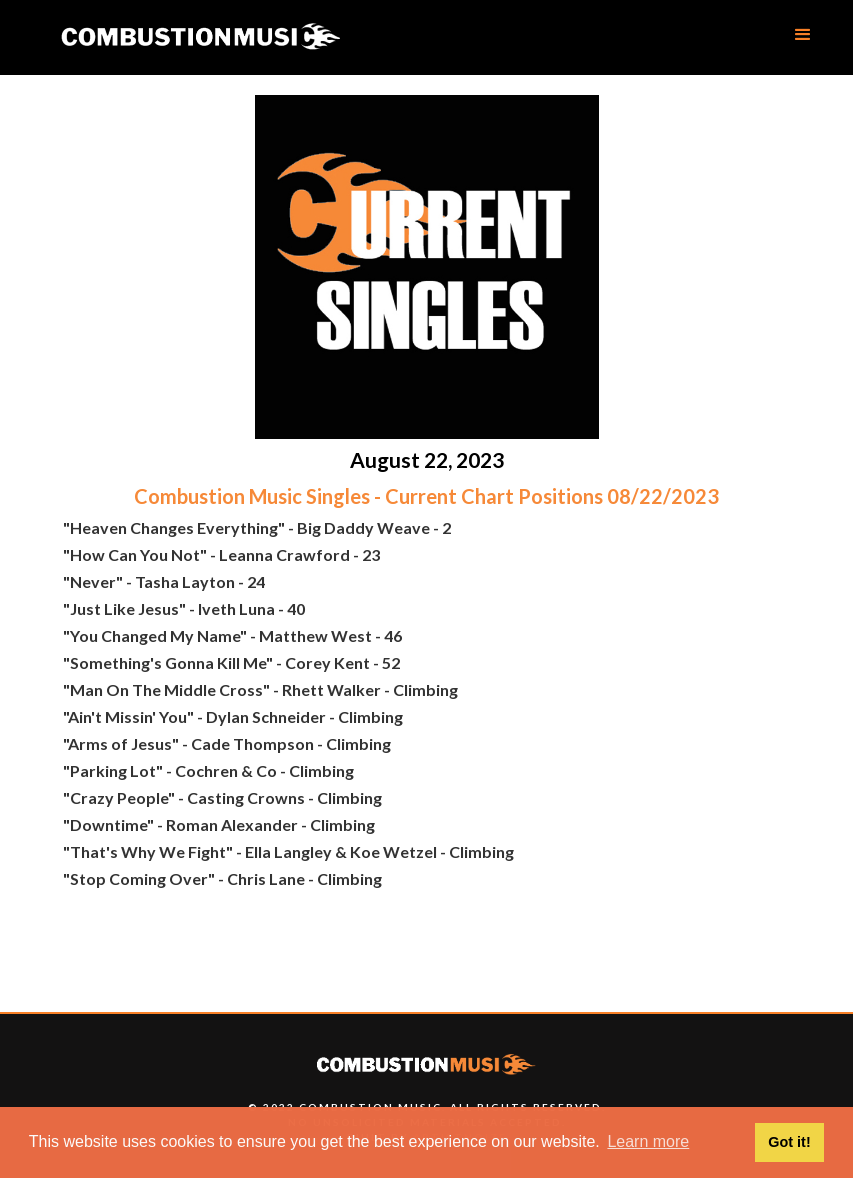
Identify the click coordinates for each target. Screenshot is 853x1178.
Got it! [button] (789, 1142)
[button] (803, 35)
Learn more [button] (648, 1141)
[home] (200, 37)
